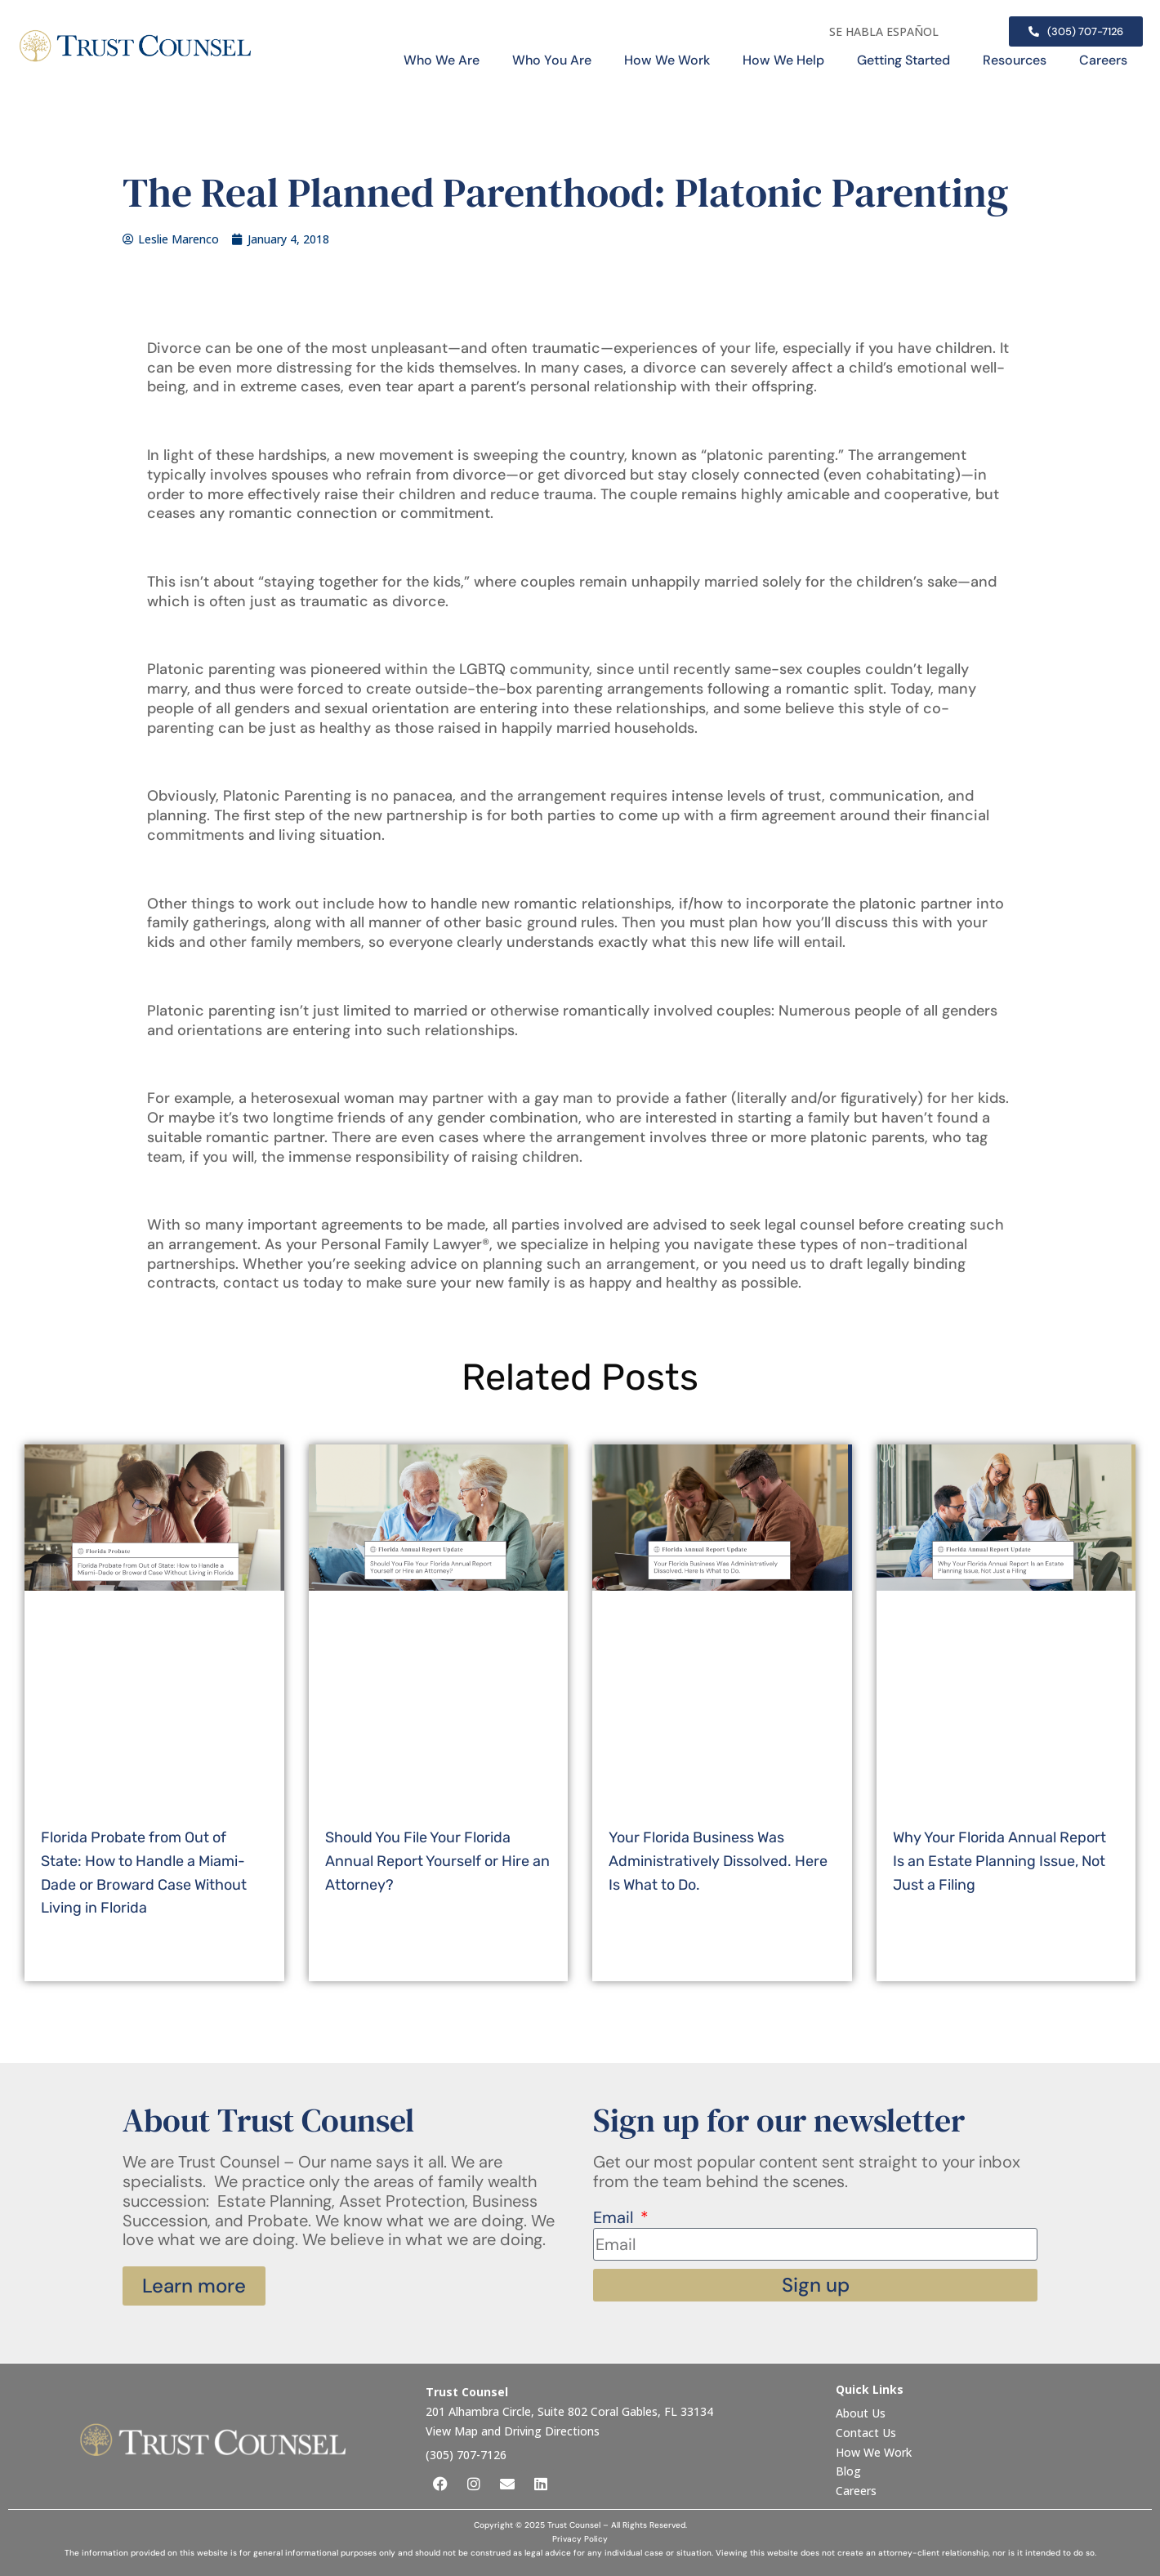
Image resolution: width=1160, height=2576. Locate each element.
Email (615, 2218)
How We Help (783, 60)
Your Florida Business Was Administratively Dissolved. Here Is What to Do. (718, 1861)
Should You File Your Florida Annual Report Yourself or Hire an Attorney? (437, 1861)
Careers (1103, 60)
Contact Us (867, 2432)
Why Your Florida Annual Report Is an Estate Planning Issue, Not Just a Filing (999, 1861)
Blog (848, 2471)
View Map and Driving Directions (513, 2431)
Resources (1014, 60)
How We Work (667, 60)
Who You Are (551, 60)
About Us (862, 2413)
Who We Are (442, 60)
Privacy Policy (580, 2539)
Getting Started (903, 60)
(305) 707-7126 (466, 2454)
